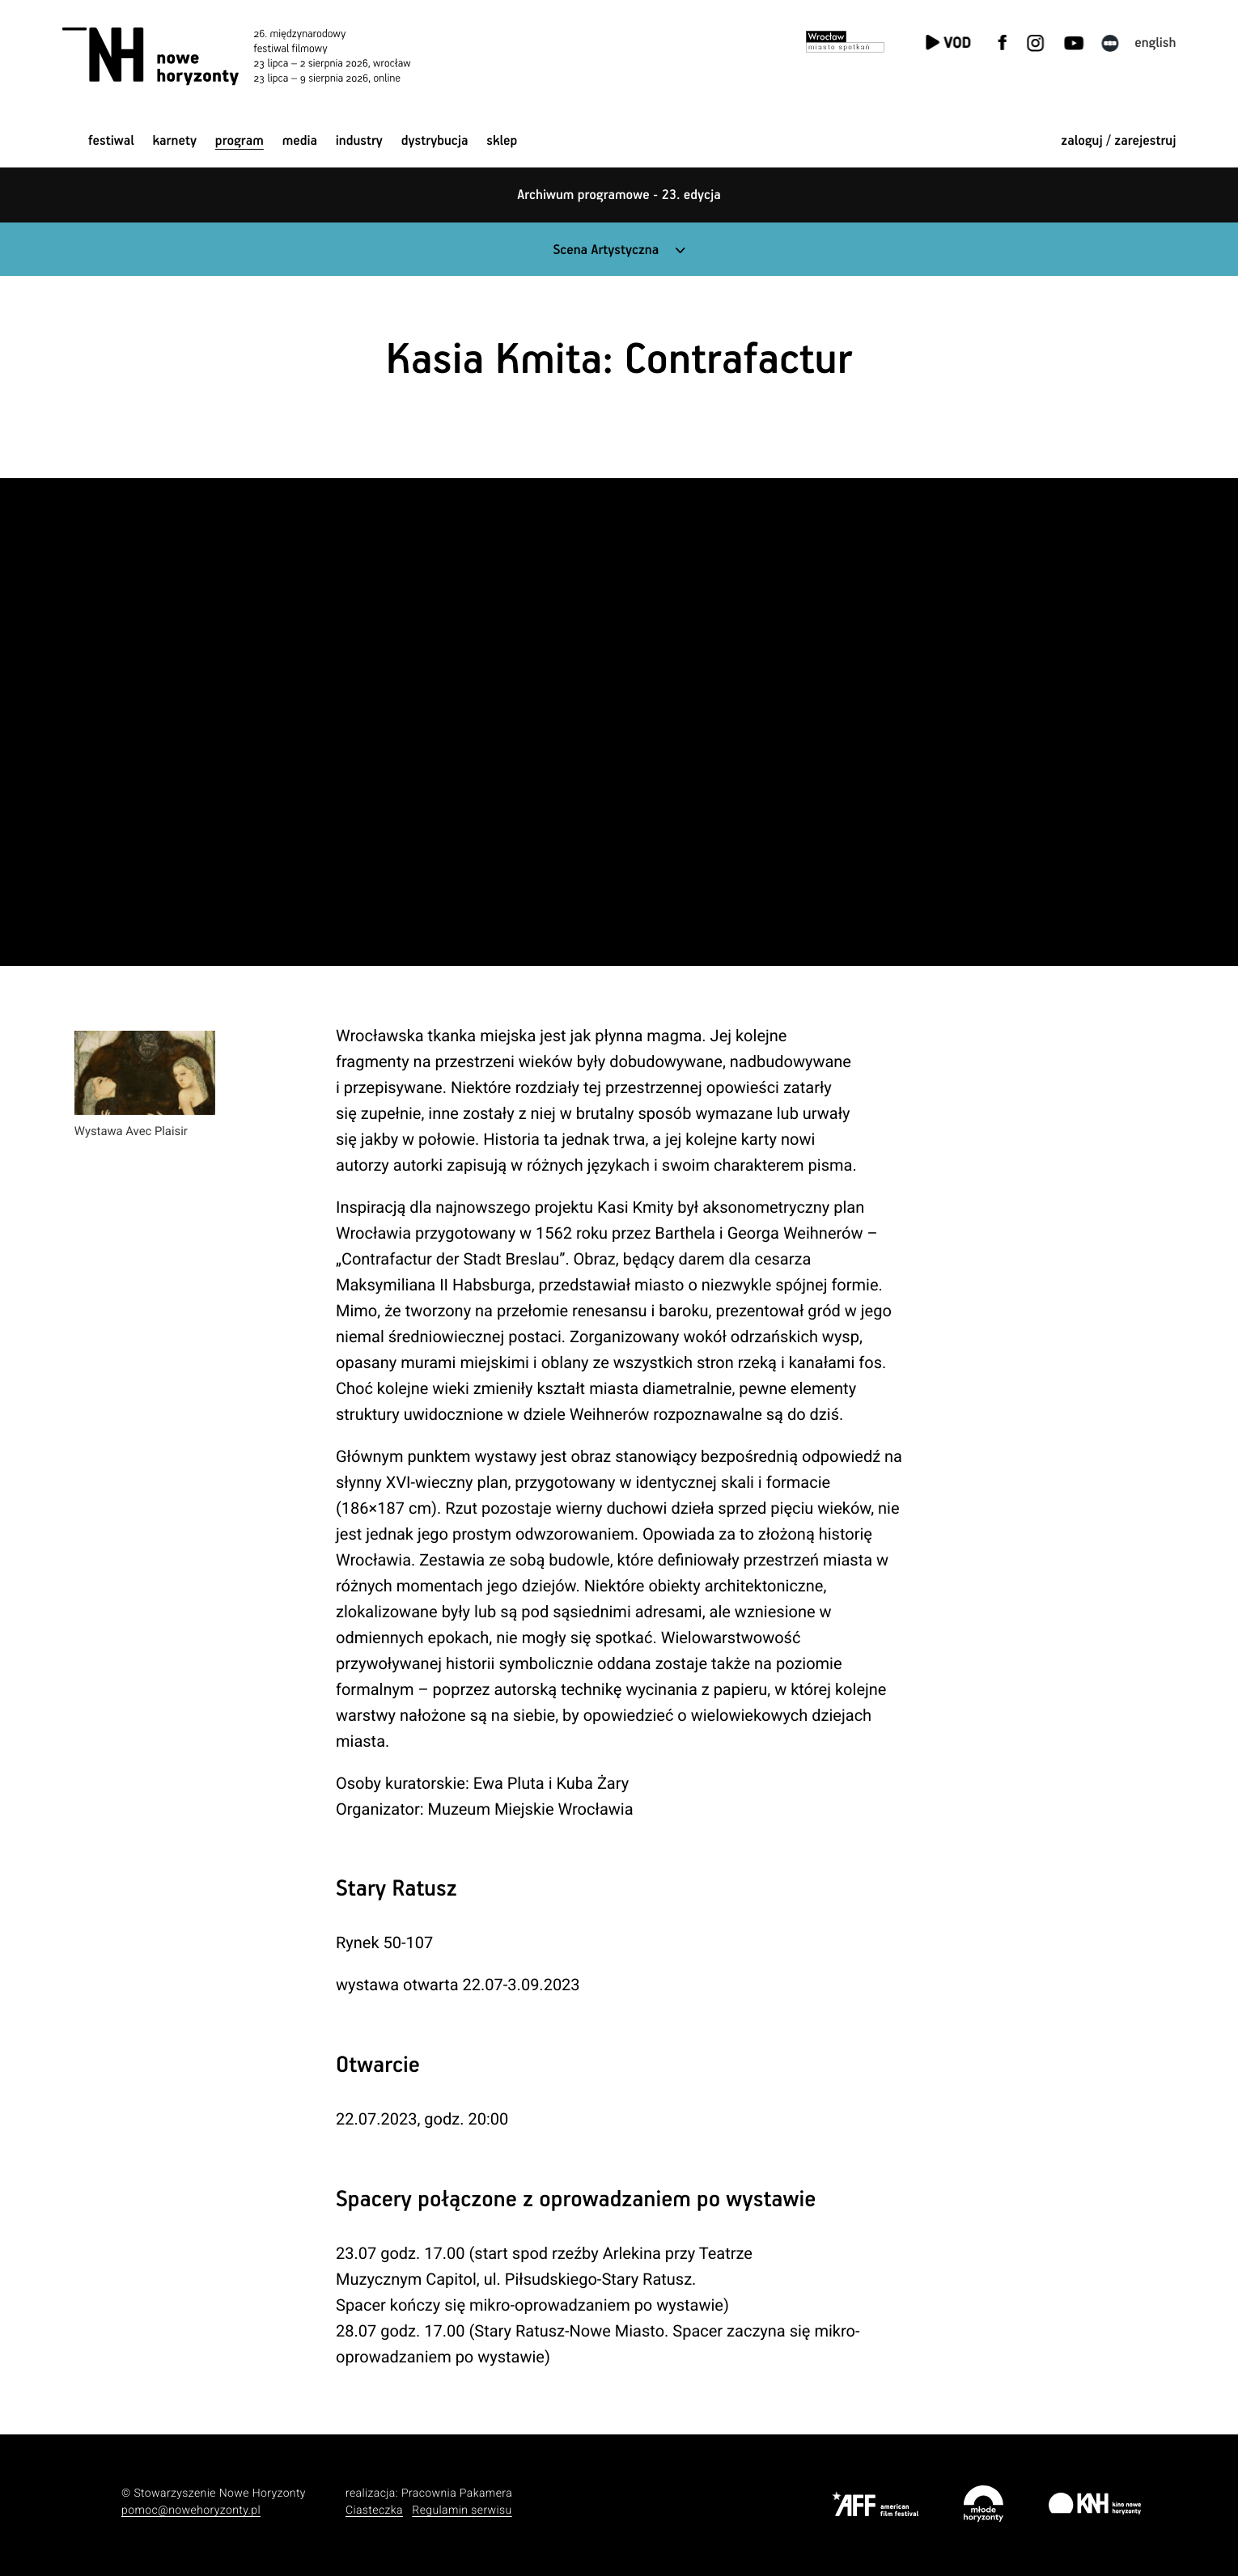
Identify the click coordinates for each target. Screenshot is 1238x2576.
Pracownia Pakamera (456, 2493)
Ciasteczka (374, 2510)
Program (239, 141)
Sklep (501, 141)
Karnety (175, 141)
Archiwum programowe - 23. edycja (618, 195)
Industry (359, 141)
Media (299, 141)
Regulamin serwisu (461, 2510)
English (1155, 43)
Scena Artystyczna (606, 250)
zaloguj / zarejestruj (1118, 141)
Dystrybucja (434, 141)
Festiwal (111, 141)
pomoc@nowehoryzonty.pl (191, 2510)
